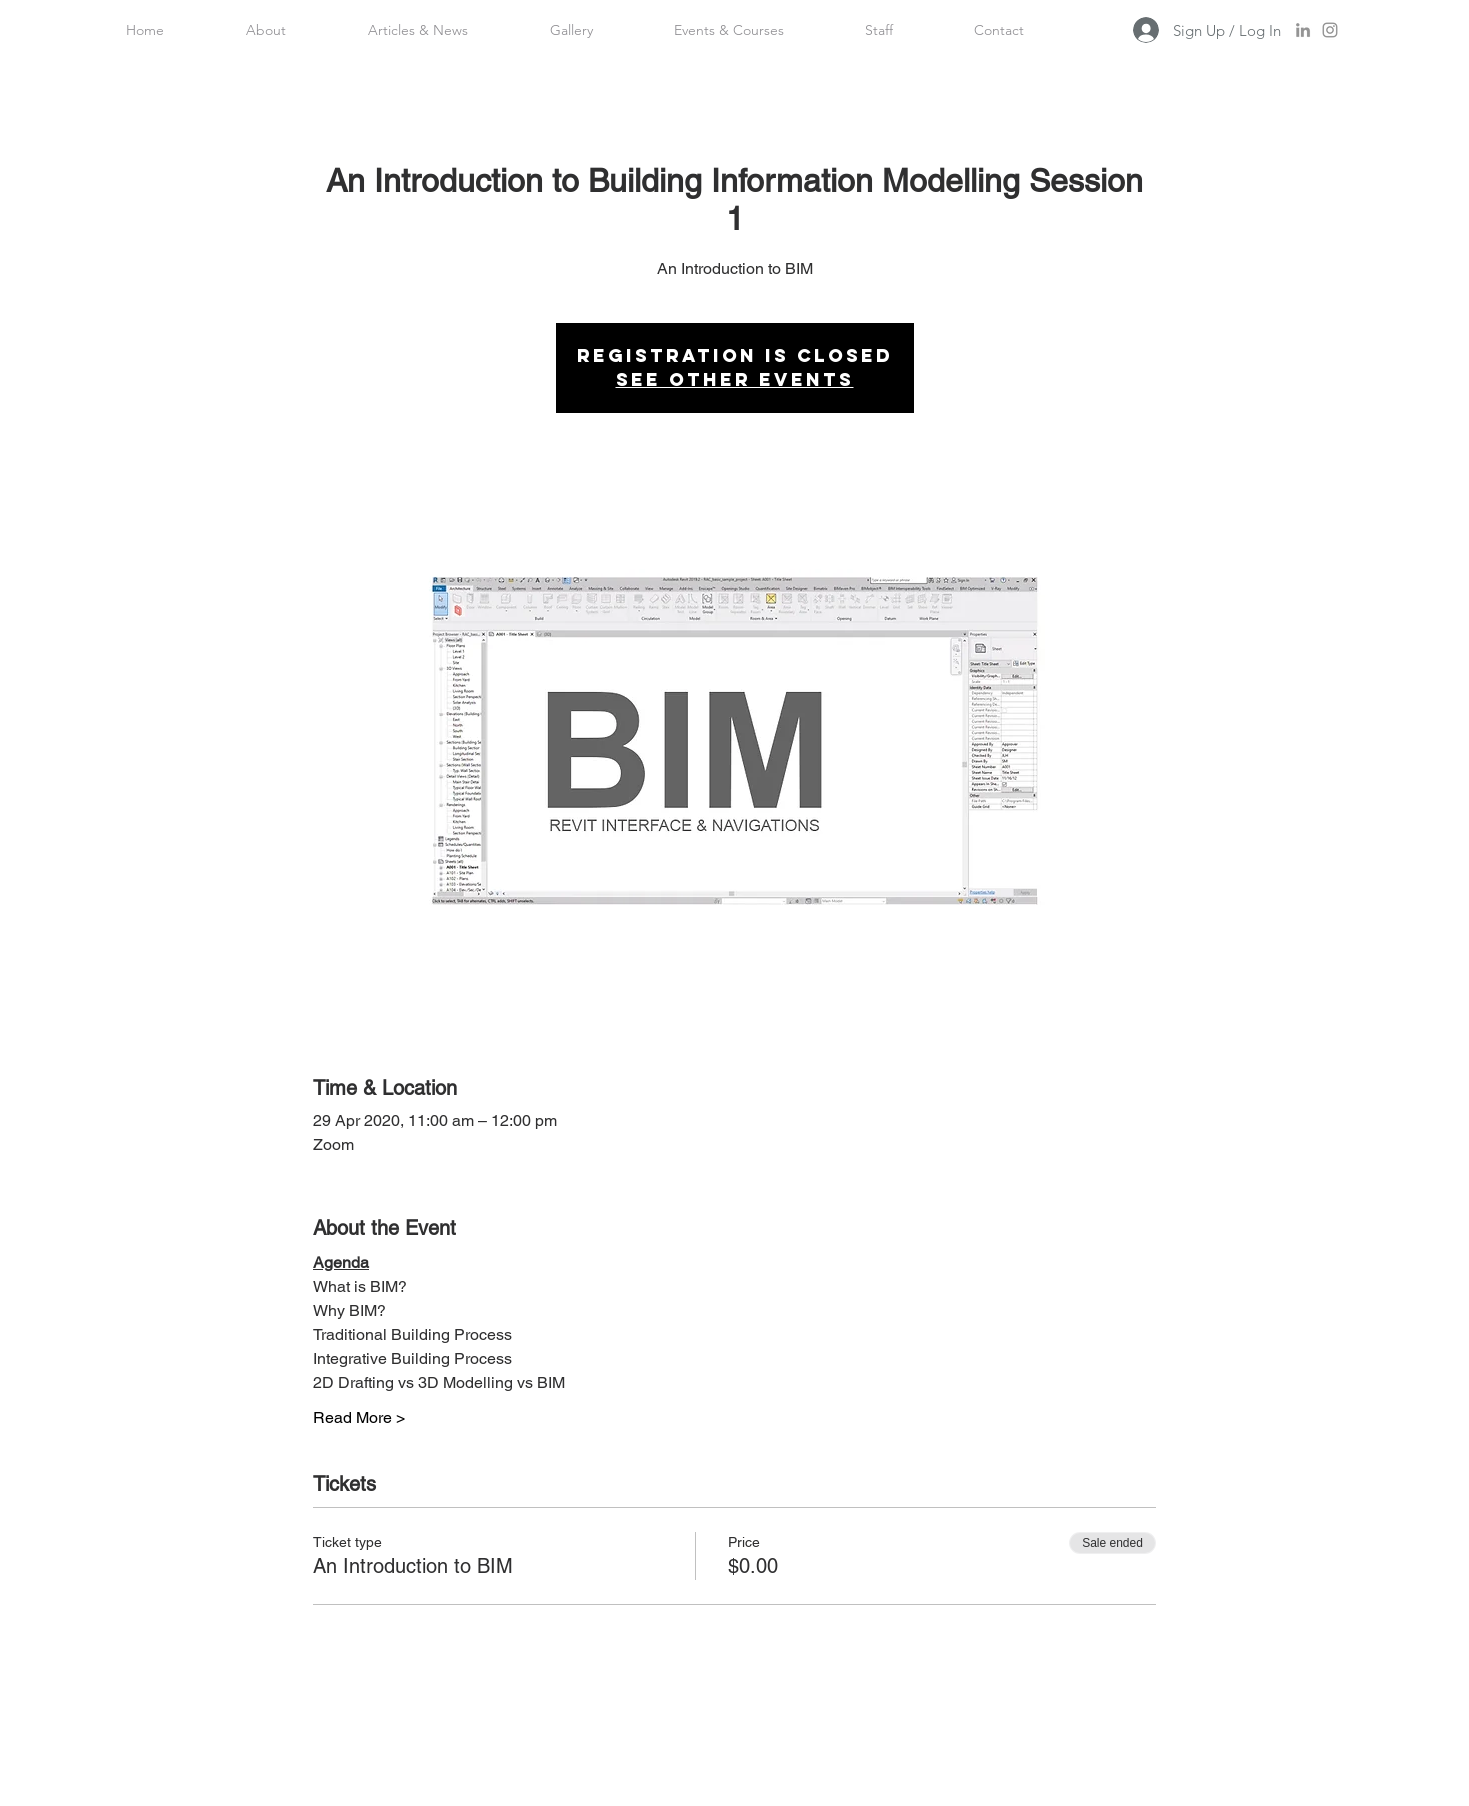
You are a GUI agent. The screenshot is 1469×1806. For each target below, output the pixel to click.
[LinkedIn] (1303, 30)
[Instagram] (1330, 30)
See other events (735, 379)
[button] (879, 30)
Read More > (359, 1417)
